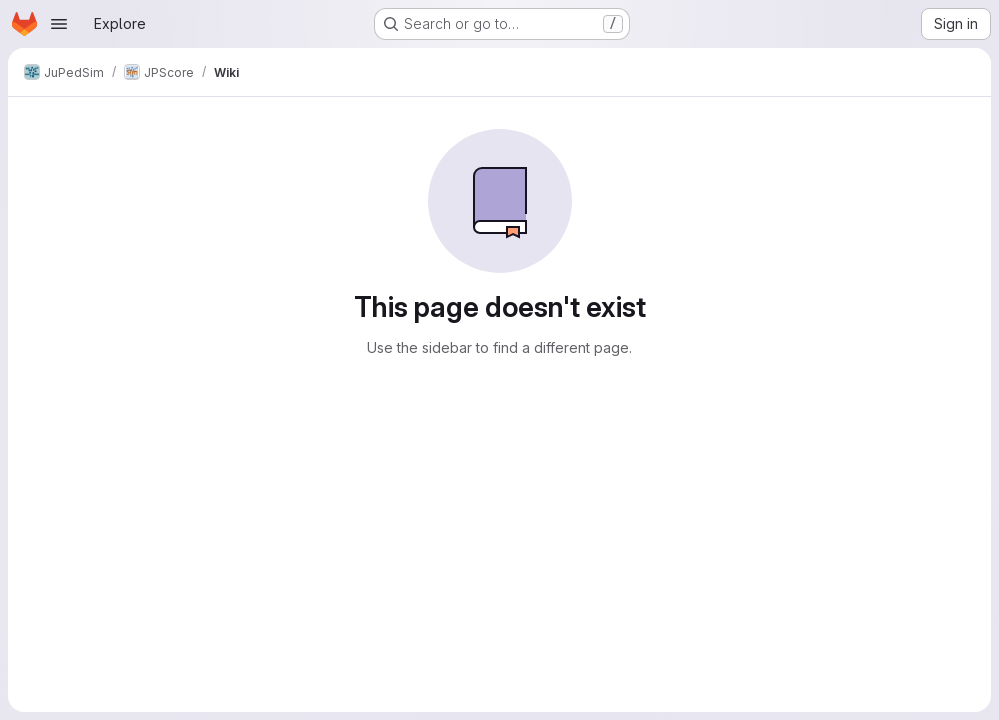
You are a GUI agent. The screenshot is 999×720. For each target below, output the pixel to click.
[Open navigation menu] (59, 24)
